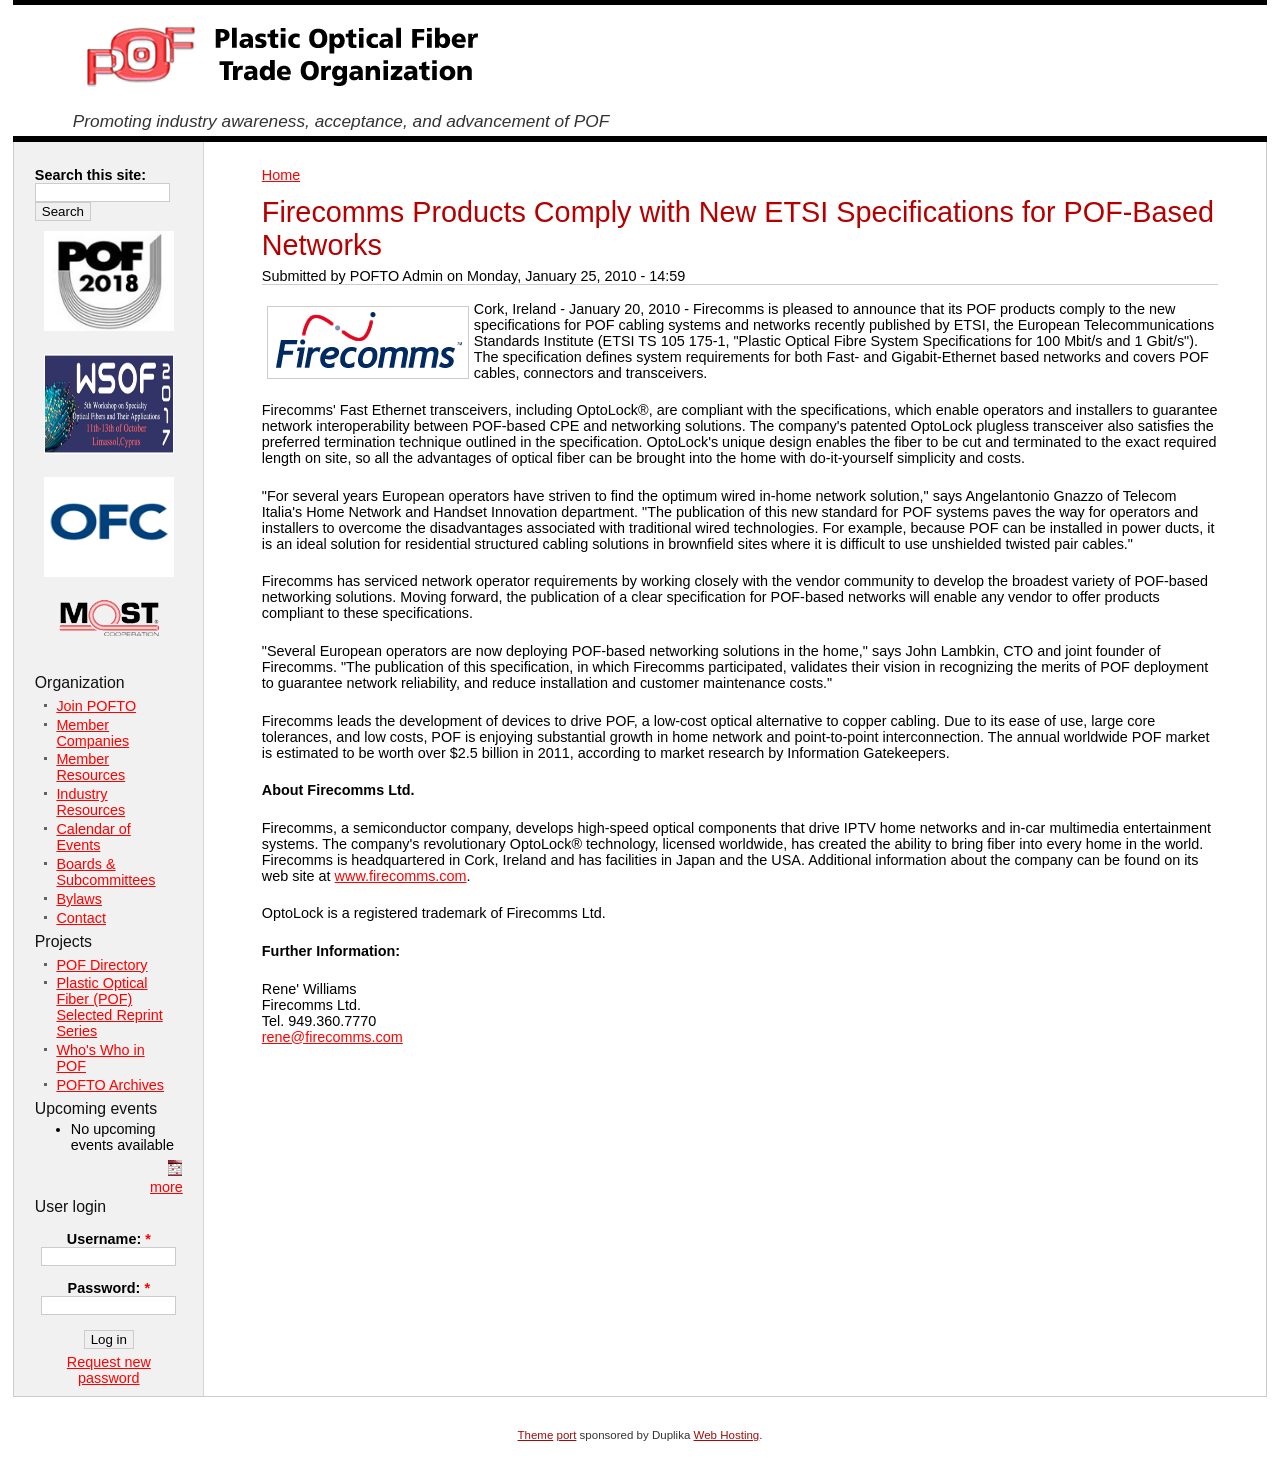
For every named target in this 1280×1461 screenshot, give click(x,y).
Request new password (109, 1370)
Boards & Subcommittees (105, 872)
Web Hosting (727, 1435)
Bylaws (79, 899)
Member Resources (90, 767)
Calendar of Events (93, 837)
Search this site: (90, 175)
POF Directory (101, 965)
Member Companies (92, 733)
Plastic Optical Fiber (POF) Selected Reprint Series (109, 1007)
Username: (109, 1239)
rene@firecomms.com (332, 1037)
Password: (109, 1288)
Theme (536, 1435)
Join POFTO (96, 706)
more (166, 1187)
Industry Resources (90, 802)
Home (281, 175)
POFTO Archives (110, 1085)
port (567, 1435)
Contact (81, 918)
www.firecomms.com (401, 876)
